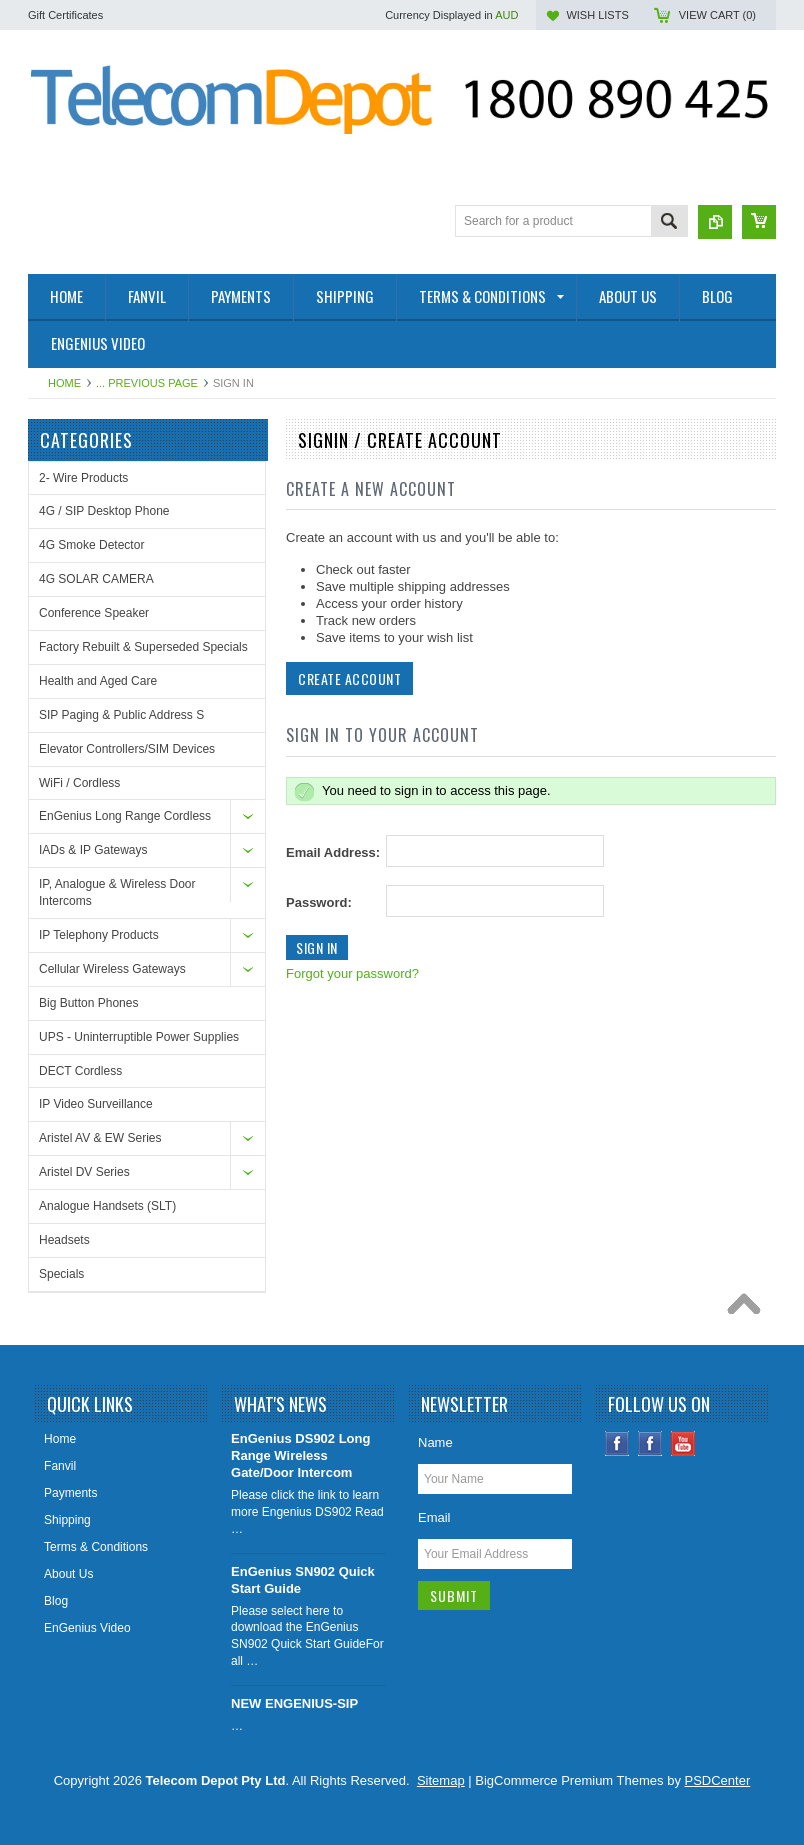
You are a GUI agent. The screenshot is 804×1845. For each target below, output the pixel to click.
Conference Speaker (94, 613)
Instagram (650, 1443)
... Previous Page (147, 383)
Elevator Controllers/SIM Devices (127, 749)
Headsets (64, 1240)
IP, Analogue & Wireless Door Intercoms (117, 892)
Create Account (349, 678)
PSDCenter (718, 1780)
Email (434, 1517)
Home (64, 383)
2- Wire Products (83, 478)
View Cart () (717, 15)
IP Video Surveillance (96, 1104)
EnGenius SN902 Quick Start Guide (303, 1580)
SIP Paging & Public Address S (121, 715)
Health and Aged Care (98, 681)
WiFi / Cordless (79, 783)
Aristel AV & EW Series (100, 1138)
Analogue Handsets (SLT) (107, 1206)
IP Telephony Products (99, 935)
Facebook (617, 1443)
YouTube (683, 1443)
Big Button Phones (88, 1003)
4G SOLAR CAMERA (96, 579)
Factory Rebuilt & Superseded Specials (143, 647)
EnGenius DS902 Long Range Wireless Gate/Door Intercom (300, 1455)
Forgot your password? (352, 973)
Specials (61, 1274)
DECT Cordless (80, 1071)
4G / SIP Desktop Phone (104, 511)
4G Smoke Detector (91, 545)
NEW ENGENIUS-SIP (294, 1703)
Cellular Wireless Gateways (112, 969)
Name (435, 1442)
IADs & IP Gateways (93, 850)
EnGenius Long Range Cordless (125, 816)
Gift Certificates (65, 15)
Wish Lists (597, 15)
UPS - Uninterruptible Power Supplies (139, 1037)
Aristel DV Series (84, 1172)
